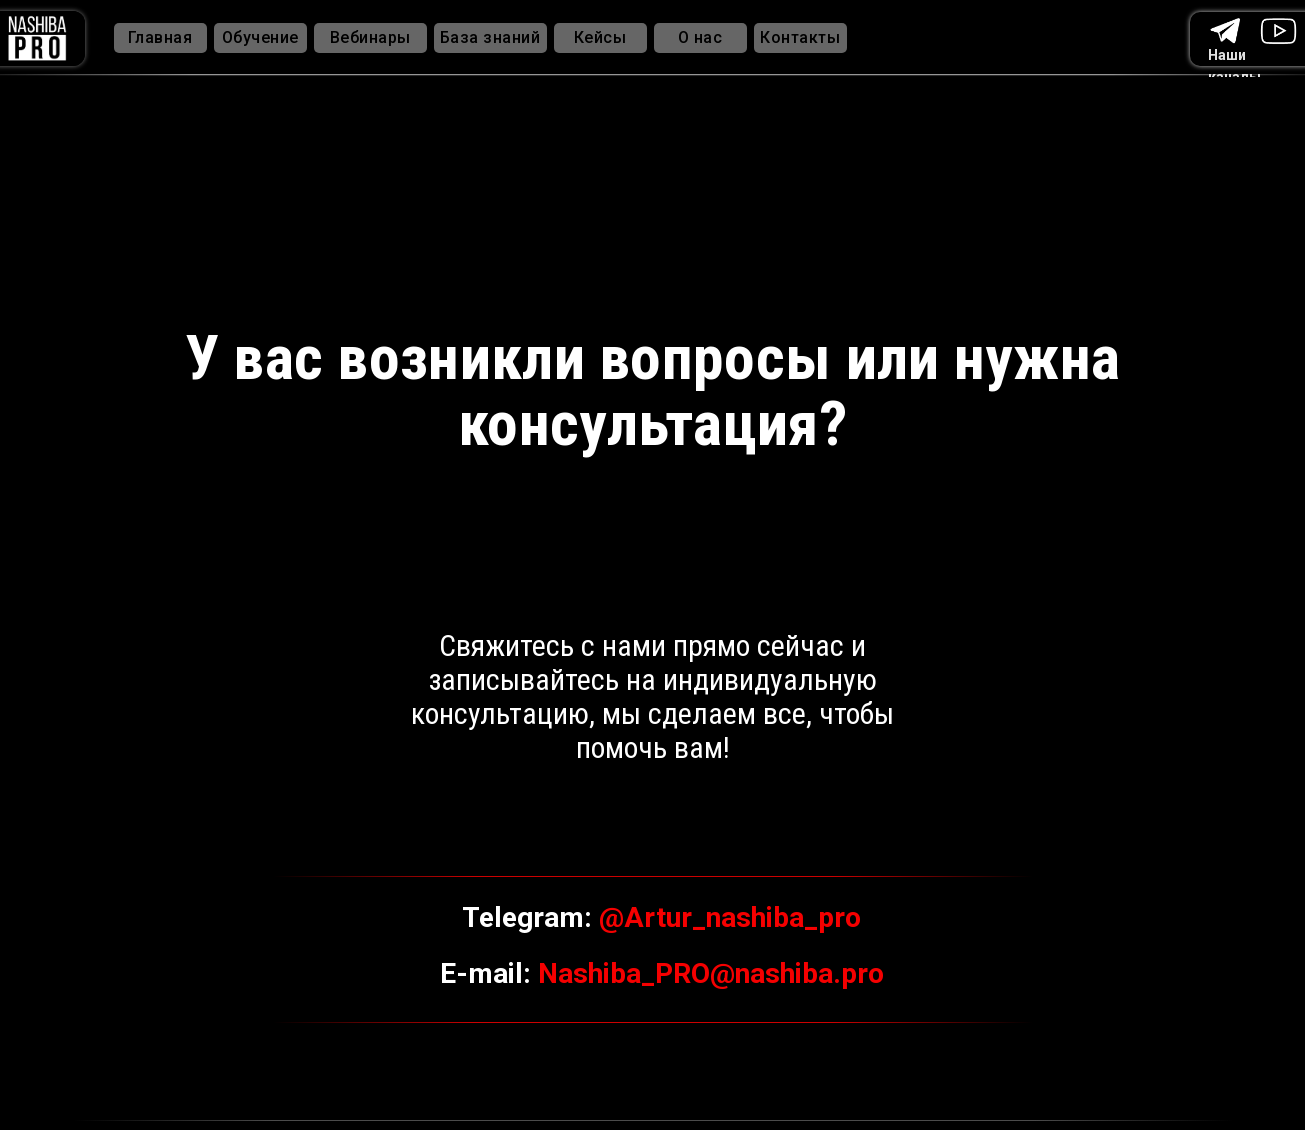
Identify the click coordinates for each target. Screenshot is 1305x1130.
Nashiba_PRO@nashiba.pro (711, 973)
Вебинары (370, 37)
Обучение (260, 37)
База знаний (490, 37)
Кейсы (600, 37)
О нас (700, 37)
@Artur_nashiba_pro (730, 917)
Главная (160, 37)
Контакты (800, 37)
